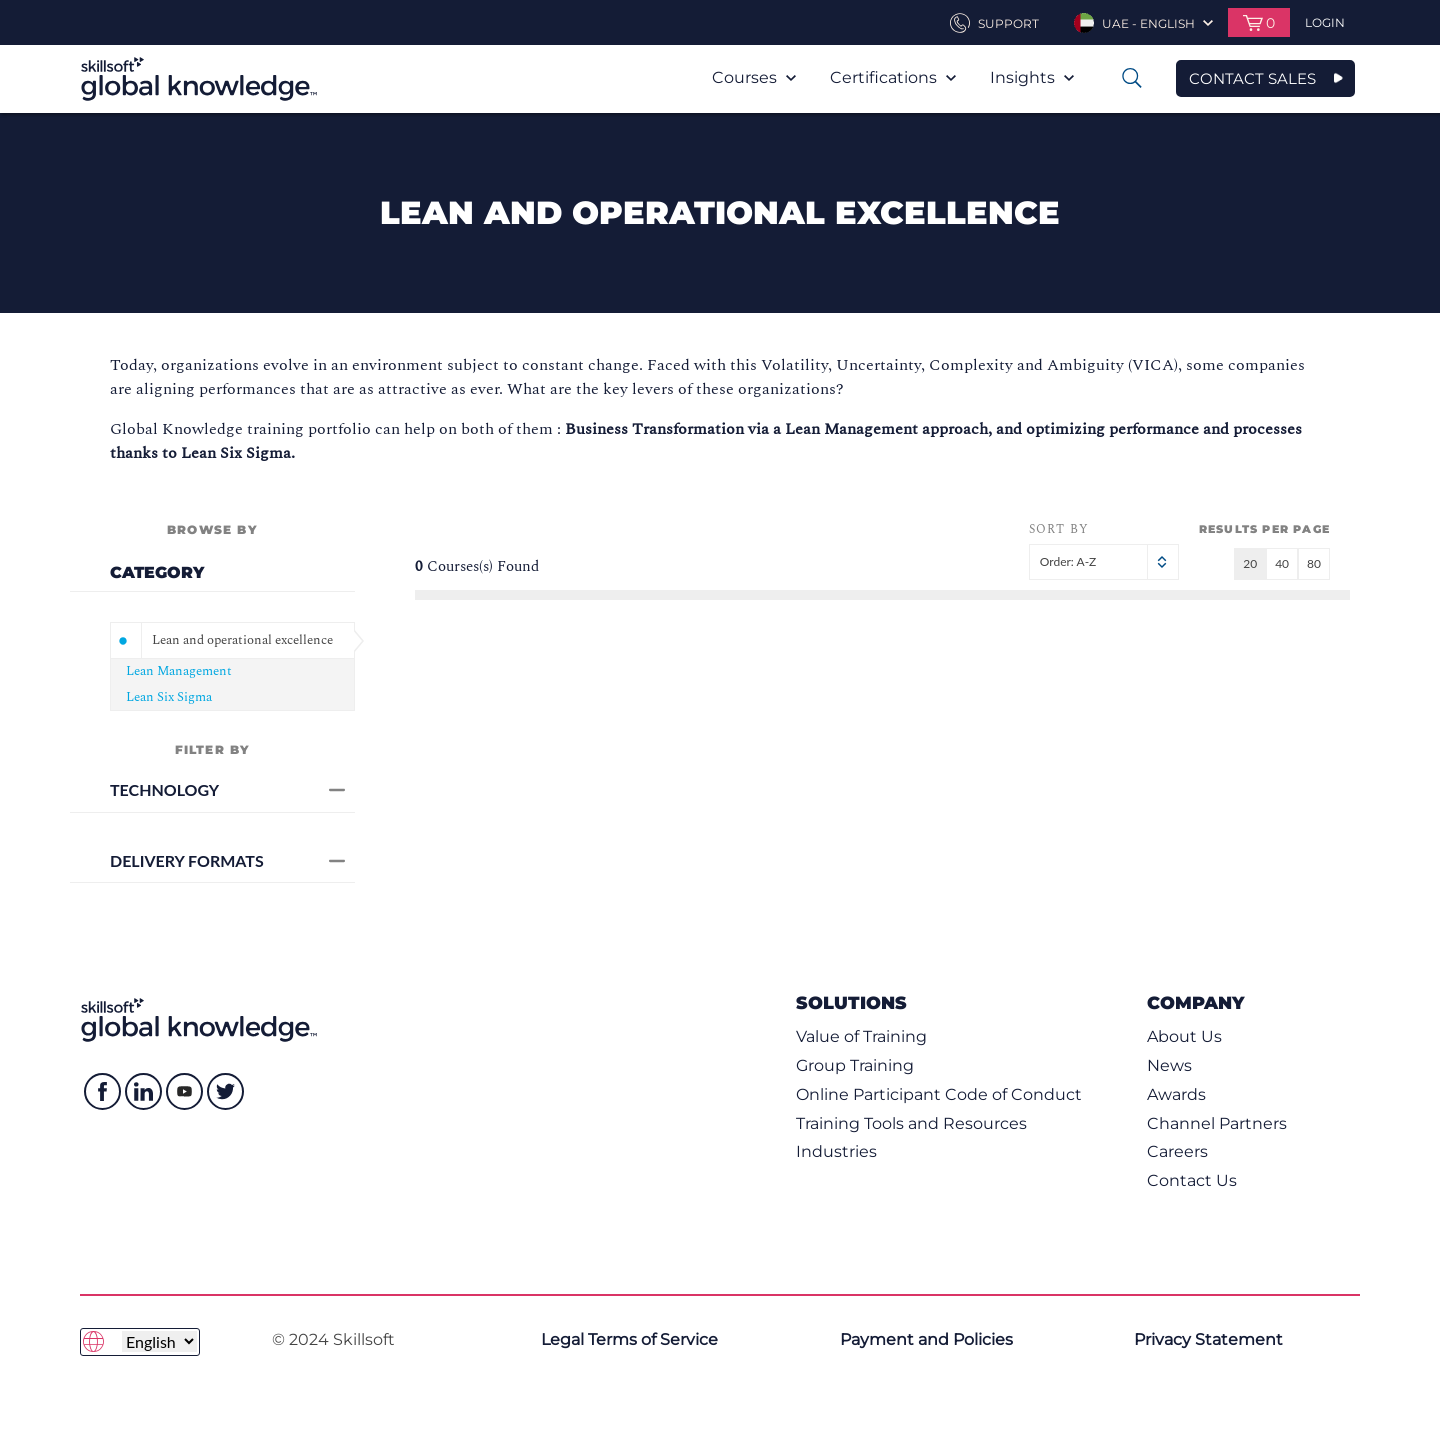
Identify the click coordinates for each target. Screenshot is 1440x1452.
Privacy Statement (1208, 1339)
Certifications (893, 77)
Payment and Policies (926, 1339)
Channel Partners (1217, 1123)
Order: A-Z (1104, 561)
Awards (1176, 1094)
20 (1250, 563)
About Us (1184, 1036)
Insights (1032, 77)
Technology (227, 789)
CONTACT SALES (1252, 78)
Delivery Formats (227, 860)
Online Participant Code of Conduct (939, 1094)
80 (1314, 563)
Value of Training (861, 1036)
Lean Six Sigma (169, 697)
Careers (1177, 1151)
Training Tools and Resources (911, 1123)
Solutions (851, 1002)
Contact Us (1192, 1180)
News (1169, 1065)
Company (1195, 1002)
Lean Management (179, 671)
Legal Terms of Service (629, 1339)
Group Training (855, 1065)
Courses (754, 77)
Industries (836, 1151)
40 (1282, 563)
